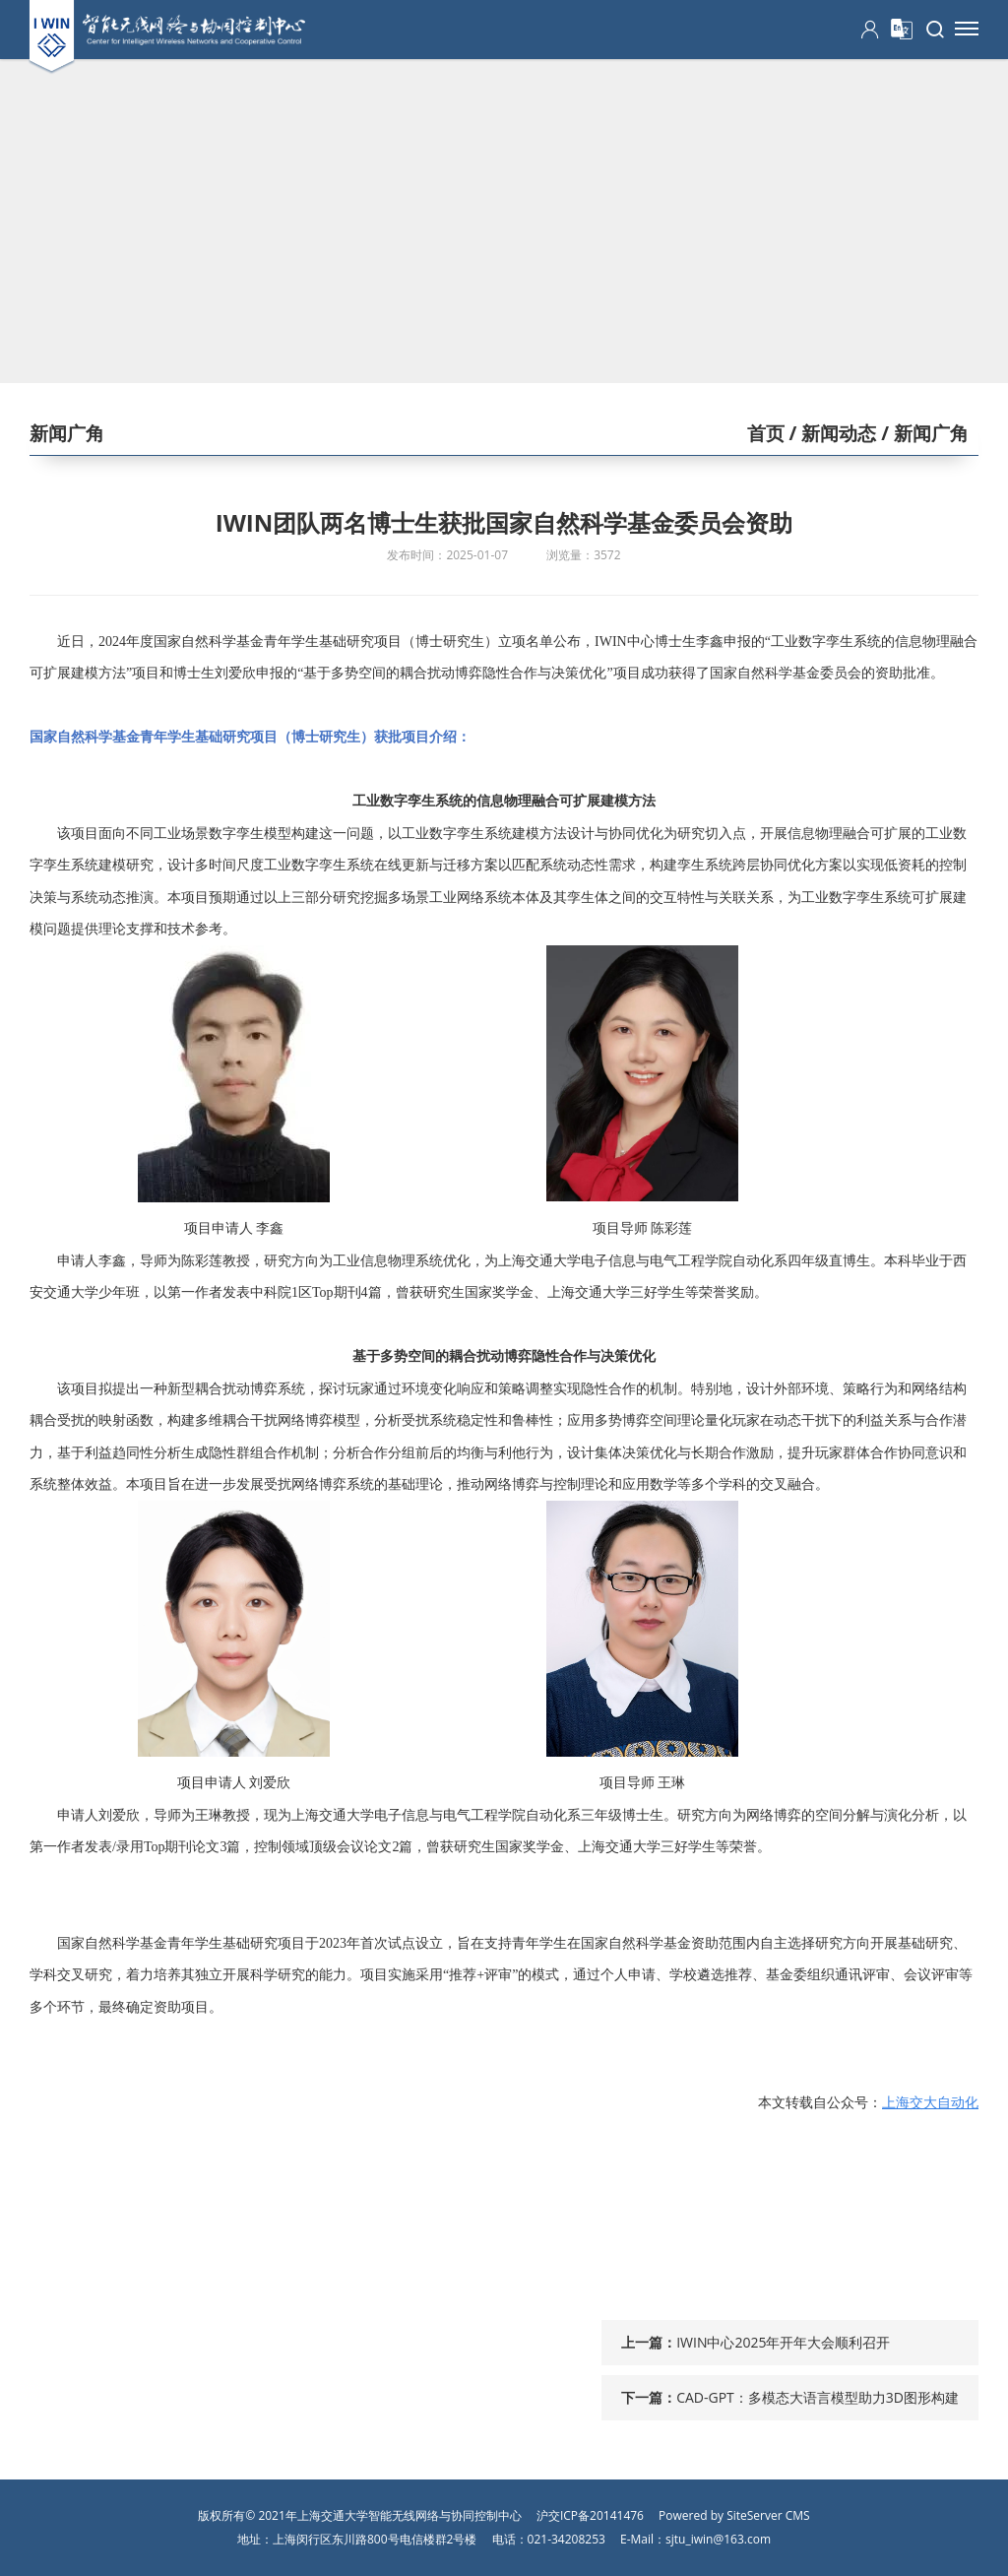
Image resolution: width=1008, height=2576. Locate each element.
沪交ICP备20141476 (590, 2515)
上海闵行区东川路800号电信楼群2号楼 (374, 2539)
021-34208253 (566, 2539)
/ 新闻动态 (831, 433)
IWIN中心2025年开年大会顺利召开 (783, 2342)
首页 (766, 433)
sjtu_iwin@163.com (718, 2539)
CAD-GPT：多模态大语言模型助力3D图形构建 (817, 2397)
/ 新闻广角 (922, 433)
